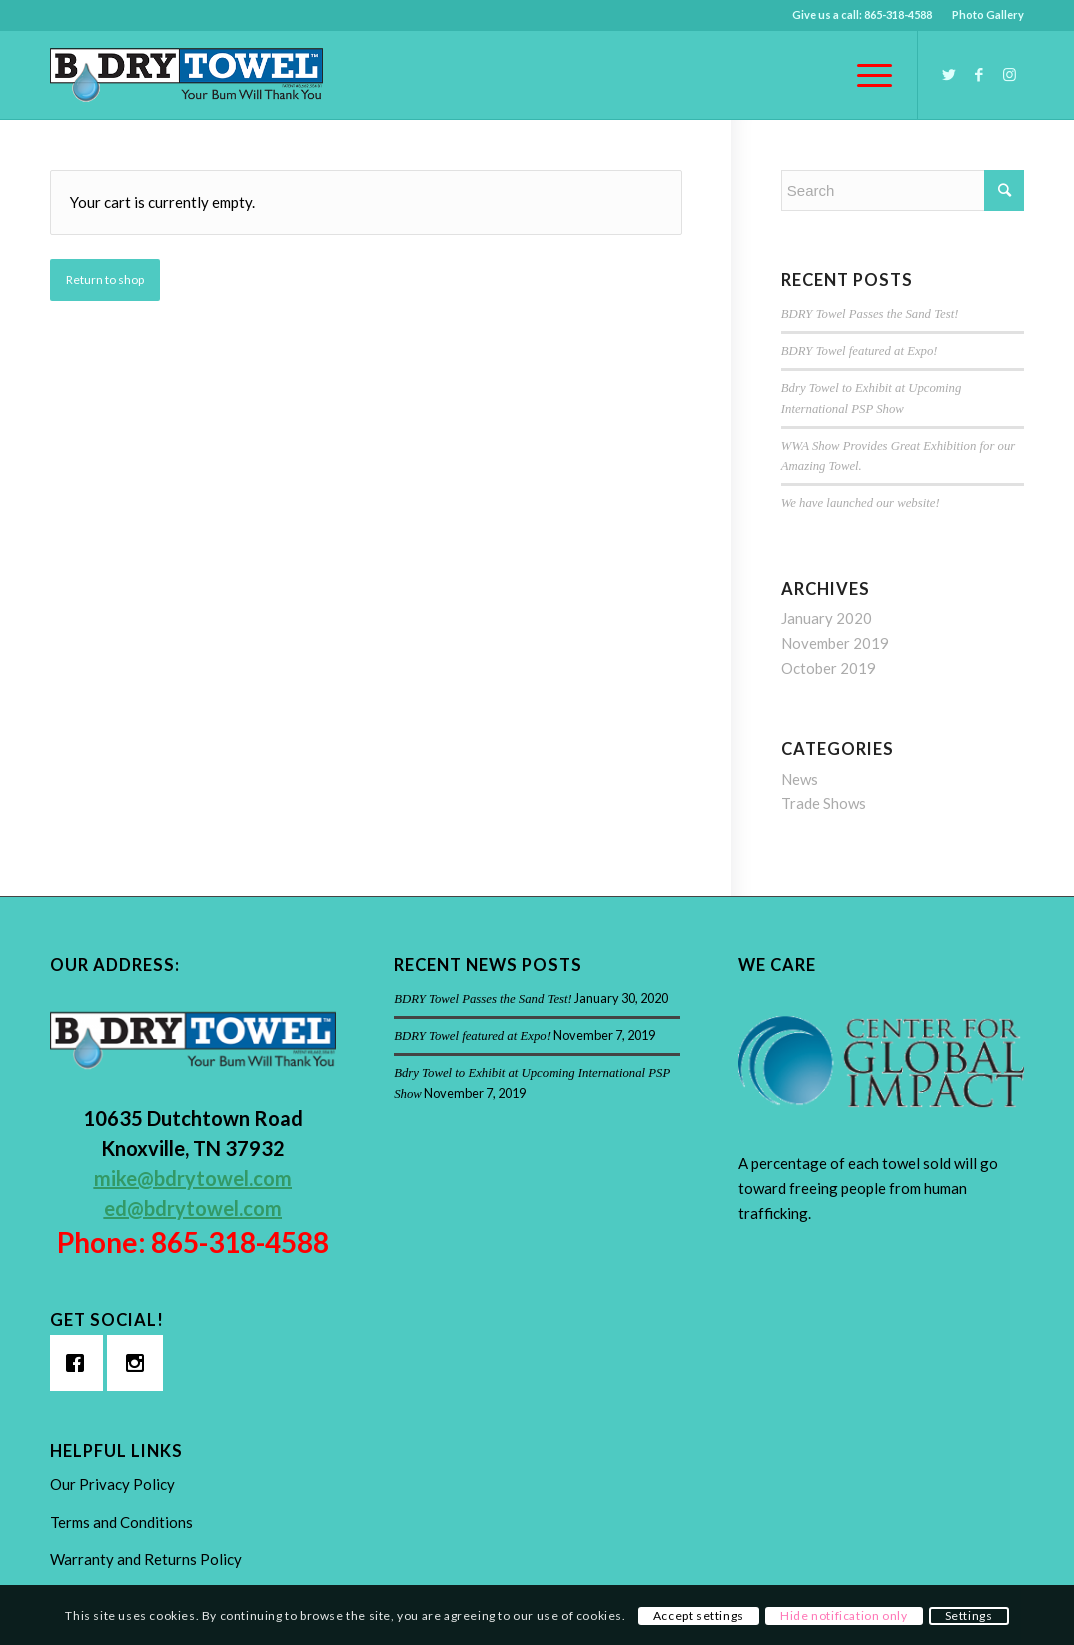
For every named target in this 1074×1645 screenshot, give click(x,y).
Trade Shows (823, 803)
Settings (969, 1615)
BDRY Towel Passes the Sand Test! (870, 314)
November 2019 (835, 643)
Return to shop (105, 279)
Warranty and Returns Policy (146, 1559)
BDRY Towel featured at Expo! (859, 351)
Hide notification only (843, 1615)
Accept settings (698, 1615)
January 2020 (826, 618)
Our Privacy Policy (112, 1484)
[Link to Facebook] (979, 74)
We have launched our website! (860, 503)
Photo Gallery (988, 14)
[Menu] (868, 75)
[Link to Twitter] (949, 74)
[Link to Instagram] (1009, 74)
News (799, 779)
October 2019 (828, 668)
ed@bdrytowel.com (193, 1208)
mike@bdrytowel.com (193, 1178)
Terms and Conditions (121, 1522)
